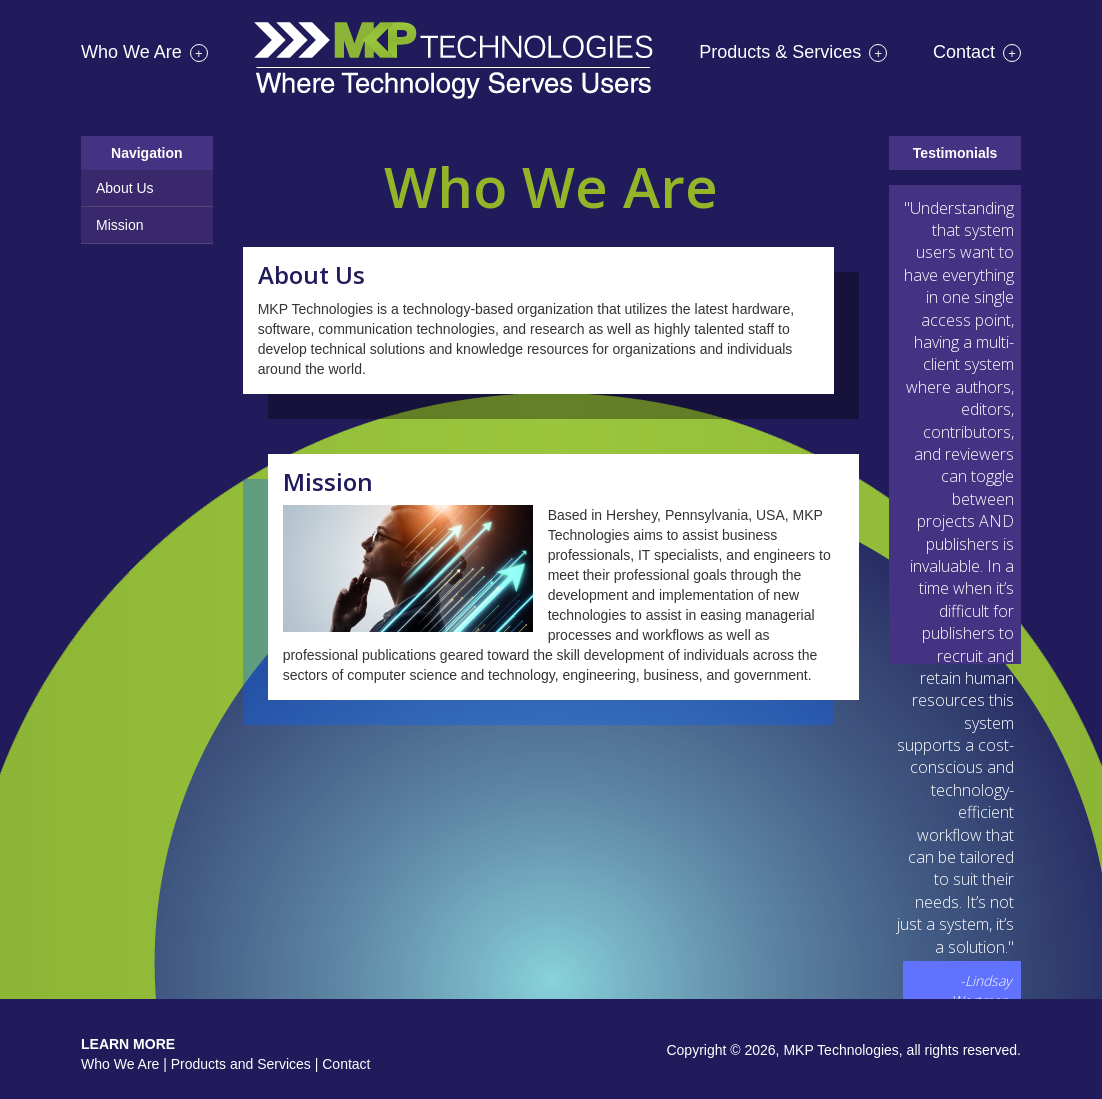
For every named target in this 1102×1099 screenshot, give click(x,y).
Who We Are (144, 52)
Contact (977, 52)
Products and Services (241, 1064)
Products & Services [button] (793, 52)
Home (453, 68)
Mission (119, 225)
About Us (125, 188)
